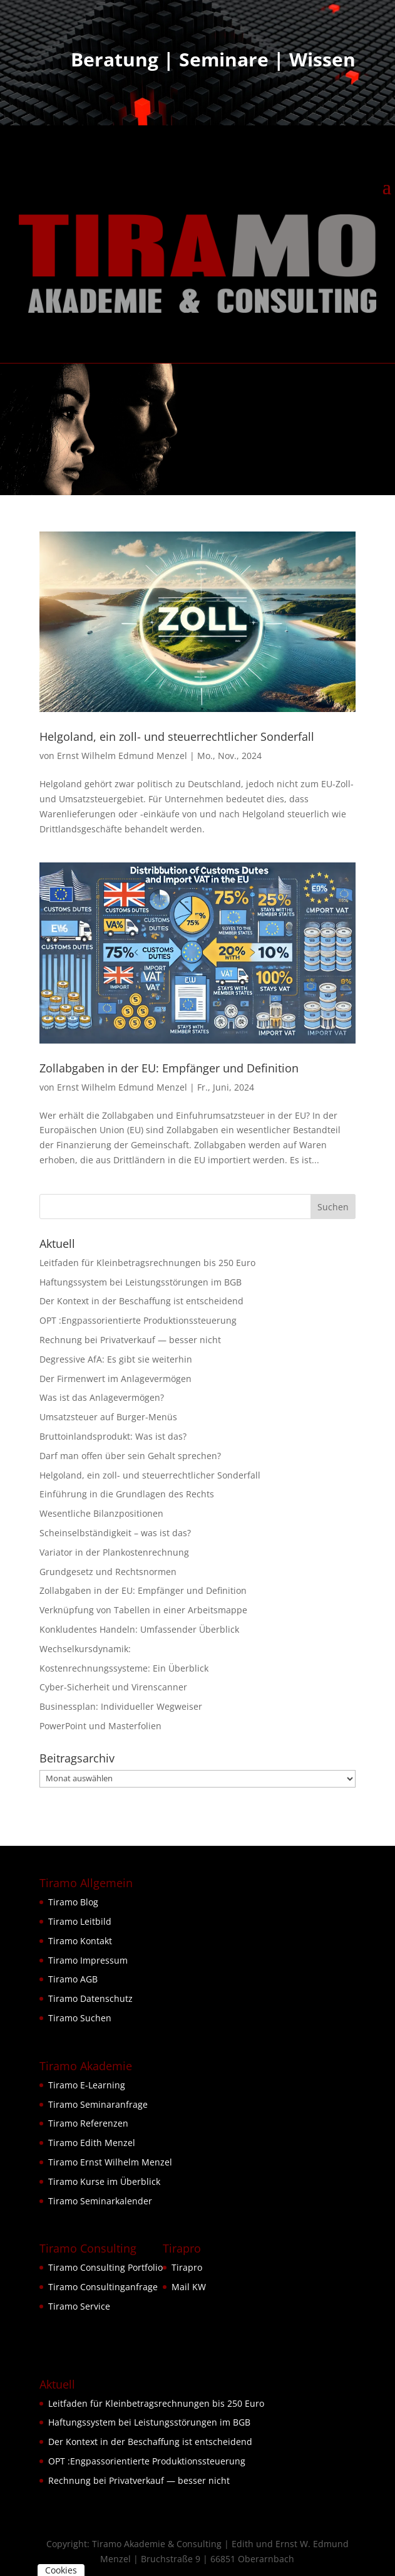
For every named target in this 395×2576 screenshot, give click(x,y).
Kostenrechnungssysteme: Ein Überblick (123, 1668)
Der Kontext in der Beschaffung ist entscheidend (141, 1301)
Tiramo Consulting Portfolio (105, 2267)
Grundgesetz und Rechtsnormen (108, 1572)
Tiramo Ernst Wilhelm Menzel (110, 2162)
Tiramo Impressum (88, 1960)
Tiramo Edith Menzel (91, 2143)
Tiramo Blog (73, 1902)
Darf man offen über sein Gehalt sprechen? (130, 1456)
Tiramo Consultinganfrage (103, 2287)
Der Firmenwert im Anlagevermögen (115, 1379)
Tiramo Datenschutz (90, 1998)
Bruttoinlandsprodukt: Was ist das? (113, 1436)
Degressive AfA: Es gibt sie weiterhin (115, 1359)
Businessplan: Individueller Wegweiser (120, 1706)
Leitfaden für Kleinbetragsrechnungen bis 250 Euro (147, 1263)
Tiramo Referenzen (88, 2123)
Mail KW (189, 2287)
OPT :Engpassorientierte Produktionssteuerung (138, 1320)
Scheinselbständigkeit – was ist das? (115, 1533)
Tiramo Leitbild (79, 1921)
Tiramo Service (79, 2306)
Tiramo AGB (73, 1979)
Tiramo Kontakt (80, 1941)
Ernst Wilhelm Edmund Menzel (122, 756)
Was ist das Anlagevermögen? (101, 1397)
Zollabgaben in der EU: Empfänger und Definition (169, 1068)
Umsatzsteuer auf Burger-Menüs (108, 1417)
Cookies (61, 2570)
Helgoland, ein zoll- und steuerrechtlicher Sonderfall (176, 736)
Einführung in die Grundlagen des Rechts (126, 1494)
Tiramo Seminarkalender (100, 2201)
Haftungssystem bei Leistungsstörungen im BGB (140, 1282)
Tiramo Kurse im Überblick (104, 2181)
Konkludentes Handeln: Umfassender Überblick (139, 1629)
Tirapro (187, 2267)
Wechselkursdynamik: (85, 1649)
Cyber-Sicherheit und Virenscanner (113, 1687)
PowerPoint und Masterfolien (100, 1726)
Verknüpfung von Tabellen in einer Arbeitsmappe (143, 1610)
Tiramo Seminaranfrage (98, 2104)
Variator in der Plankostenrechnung (114, 1552)
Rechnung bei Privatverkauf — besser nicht (130, 1340)
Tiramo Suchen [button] (79, 2018)
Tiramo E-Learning (86, 2085)
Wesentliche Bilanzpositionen (101, 1513)
